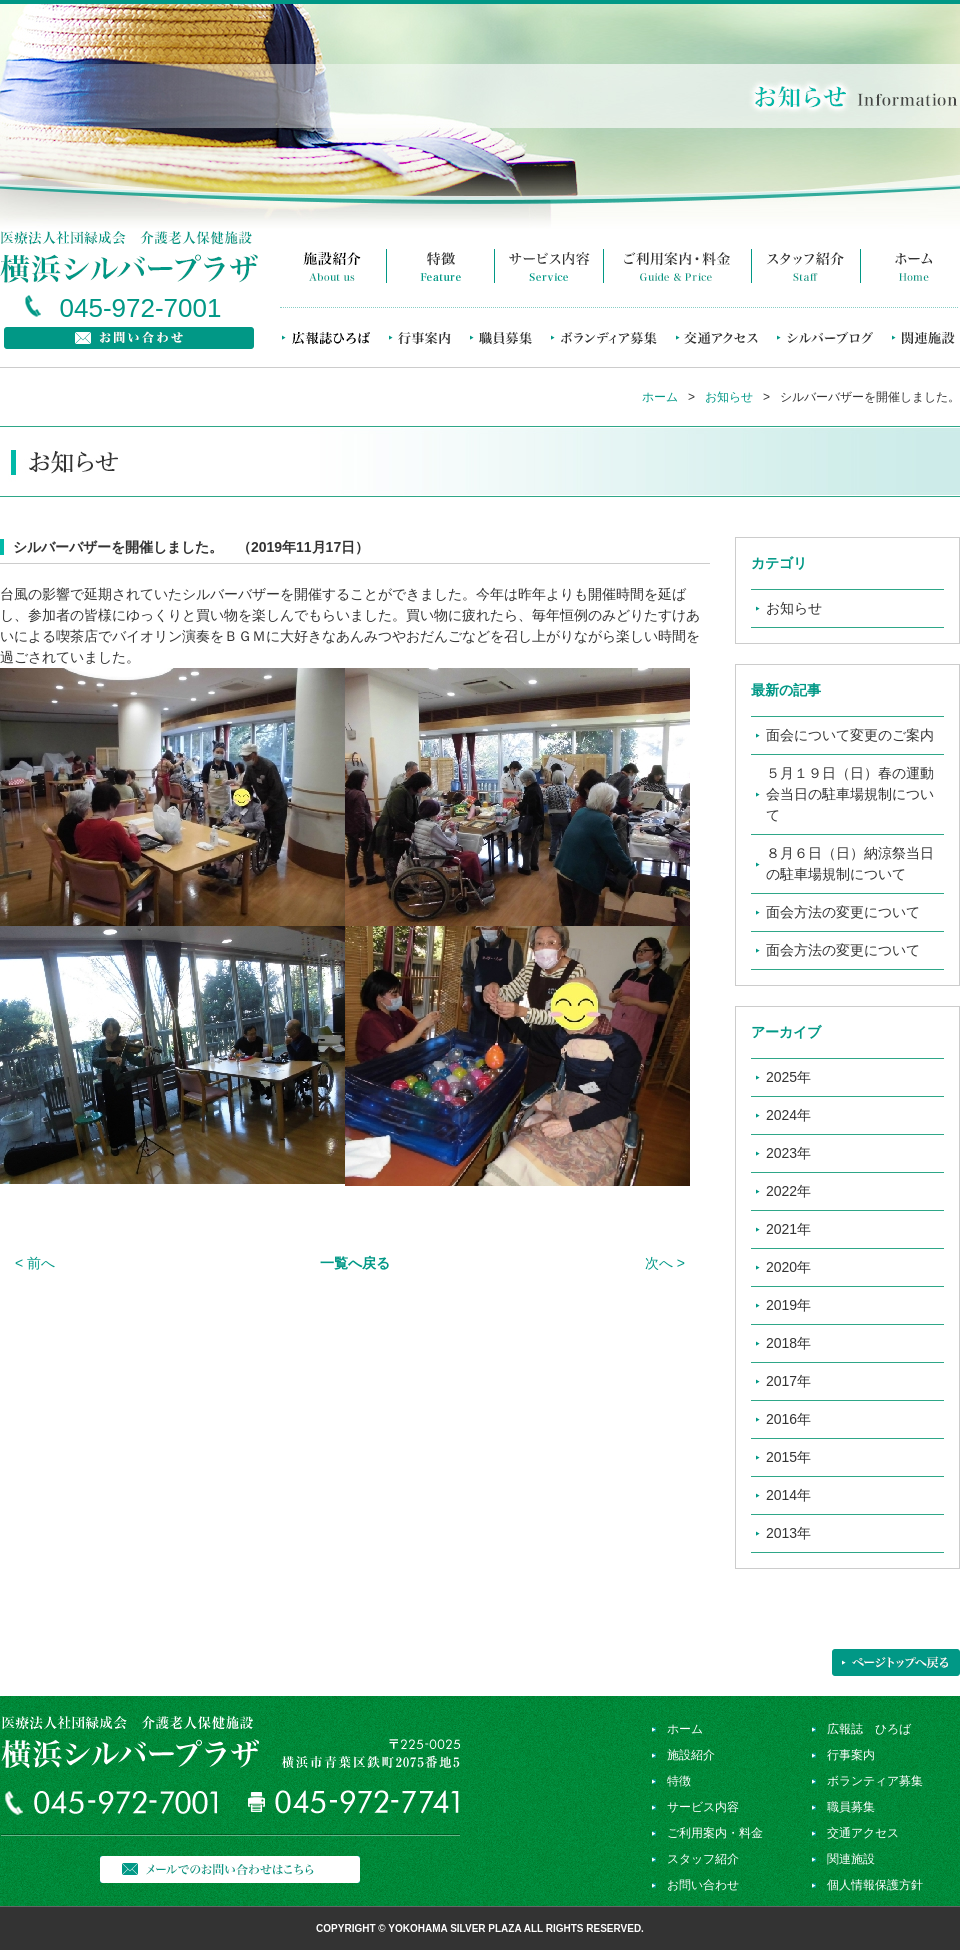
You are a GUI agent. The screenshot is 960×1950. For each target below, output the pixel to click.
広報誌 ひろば (869, 1729)
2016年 (788, 1419)
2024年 (788, 1115)
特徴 (679, 1781)
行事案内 (851, 1755)
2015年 (788, 1457)
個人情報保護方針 (875, 1885)
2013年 (788, 1533)
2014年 (788, 1495)
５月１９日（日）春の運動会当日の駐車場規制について (850, 794)
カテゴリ (779, 563)
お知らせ (729, 397)
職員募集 (851, 1807)
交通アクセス (863, 1833)
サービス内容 (703, 1807)
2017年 (788, 1381)
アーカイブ (786, 1032)
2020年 (788, 1267)
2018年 (788, 1343)
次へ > (665, 1263)
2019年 (788, 1305)
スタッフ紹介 (703, 1859)
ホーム (660, 397)
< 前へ (35, 1263)
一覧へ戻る (355, 1263)
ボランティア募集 (875, 1781)
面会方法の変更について (843, 912)
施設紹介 (691, 1755)
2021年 (788, 1229)
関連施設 (851, 1859)
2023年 (788, 1153)
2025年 (788, 1077)
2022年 (788, 1191)
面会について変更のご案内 (850, 735)
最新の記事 (786, 690)
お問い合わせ (703, 1885)
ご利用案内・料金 (715, 1833)
